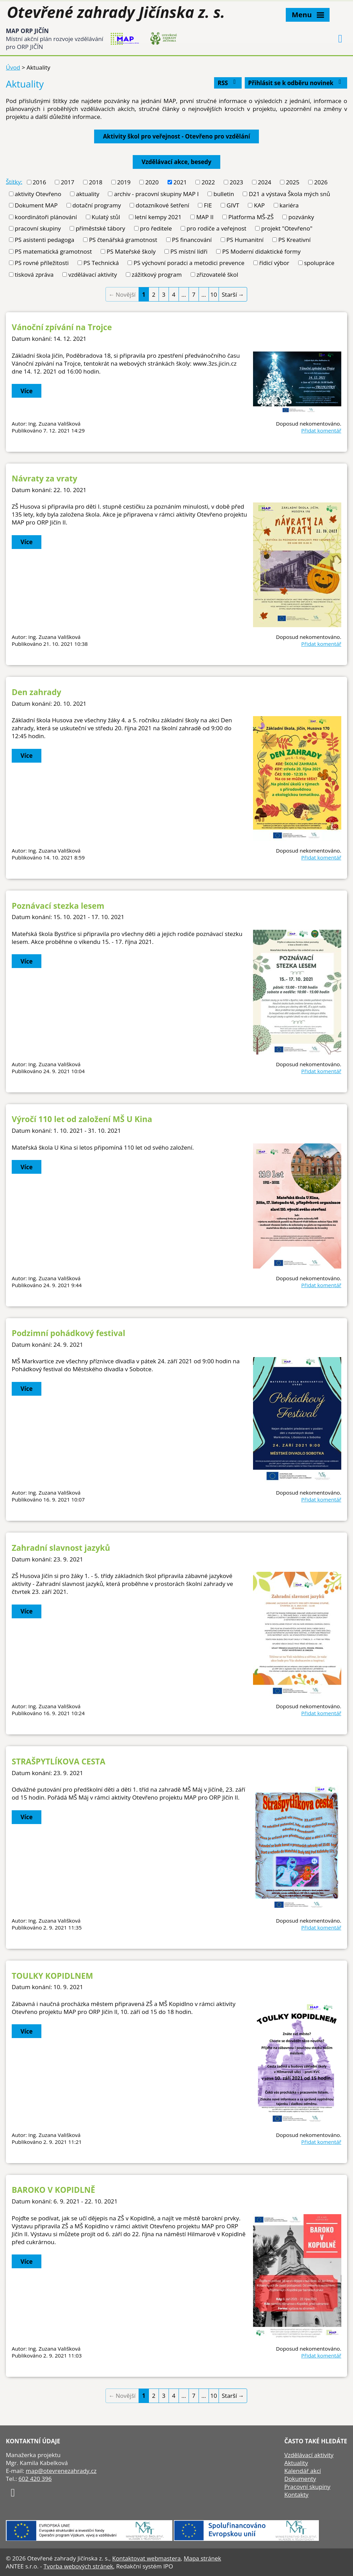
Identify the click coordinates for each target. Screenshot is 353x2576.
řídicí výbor (274, 263)
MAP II (204, 217)
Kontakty (296, 2494)
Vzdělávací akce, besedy (176, 162)
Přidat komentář (321, 430)
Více (27, 391)
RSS (228, 83)
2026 (320, 182)
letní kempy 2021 (158, 217)
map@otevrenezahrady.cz (61, 2471)
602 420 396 (35, 2479)
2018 (95, 182)
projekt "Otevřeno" (286, 228)
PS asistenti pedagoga (44, 240)
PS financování (192, 240)
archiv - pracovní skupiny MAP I (156, 194)
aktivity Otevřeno (38, 194)
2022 (208, 182)
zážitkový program (157, 274)
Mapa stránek (202, 2558)
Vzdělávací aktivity (309, 2455)
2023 (236, 182)
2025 (293, 182)
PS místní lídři (189, 251)
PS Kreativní (294, 240)
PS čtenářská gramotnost (123, 240)
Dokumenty (300, 2479)
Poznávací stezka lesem (58, 905)
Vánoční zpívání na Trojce (62, 327)
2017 (67, 182)
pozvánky (301, 217)
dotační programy (96, 205)
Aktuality (296, 2463)
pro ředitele (156, 228)
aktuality (87, 194)
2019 (124, 182)
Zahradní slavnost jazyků (61, 1547)
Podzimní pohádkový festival (68, 1332)
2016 (39, 182)
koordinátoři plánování (46, 217)
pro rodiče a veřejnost (216, 228)
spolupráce (319, 263)
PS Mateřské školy (131, 251)
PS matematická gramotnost (53, 251)
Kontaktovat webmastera (146, 2558)
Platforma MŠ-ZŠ (251, 217)
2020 (152, 182)
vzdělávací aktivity (92, 274)
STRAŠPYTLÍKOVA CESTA (58, 1761)
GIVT (232, 205)
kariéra (289, 205)
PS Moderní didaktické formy (261, 251)
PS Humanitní (245, 240)
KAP (259, 205)
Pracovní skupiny (307, 2487)
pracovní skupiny (38, 228)
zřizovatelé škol (217, 274)
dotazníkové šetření (162, 205)
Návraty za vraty (44, 478)
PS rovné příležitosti (42, 263)
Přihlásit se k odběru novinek (296, 83)
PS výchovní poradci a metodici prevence (188, 263)
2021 (180, 182)
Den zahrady (36, 692)
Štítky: (14, 181)
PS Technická (101, 263)
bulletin (223, 194)
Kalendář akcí (302, 2471)
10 (213, 294)
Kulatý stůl (106, 217)
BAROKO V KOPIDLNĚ (53, 2189)
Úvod (13, 67)
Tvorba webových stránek (78, 2566)
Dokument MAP (36, 205)
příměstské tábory (100, 228)
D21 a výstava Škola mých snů (289, 194)
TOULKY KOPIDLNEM (52, 1975)
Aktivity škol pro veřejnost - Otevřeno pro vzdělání (176, 136)
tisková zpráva (34, 274)
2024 (264, 182)
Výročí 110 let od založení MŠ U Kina (82, 1118)
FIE (208, 205)
